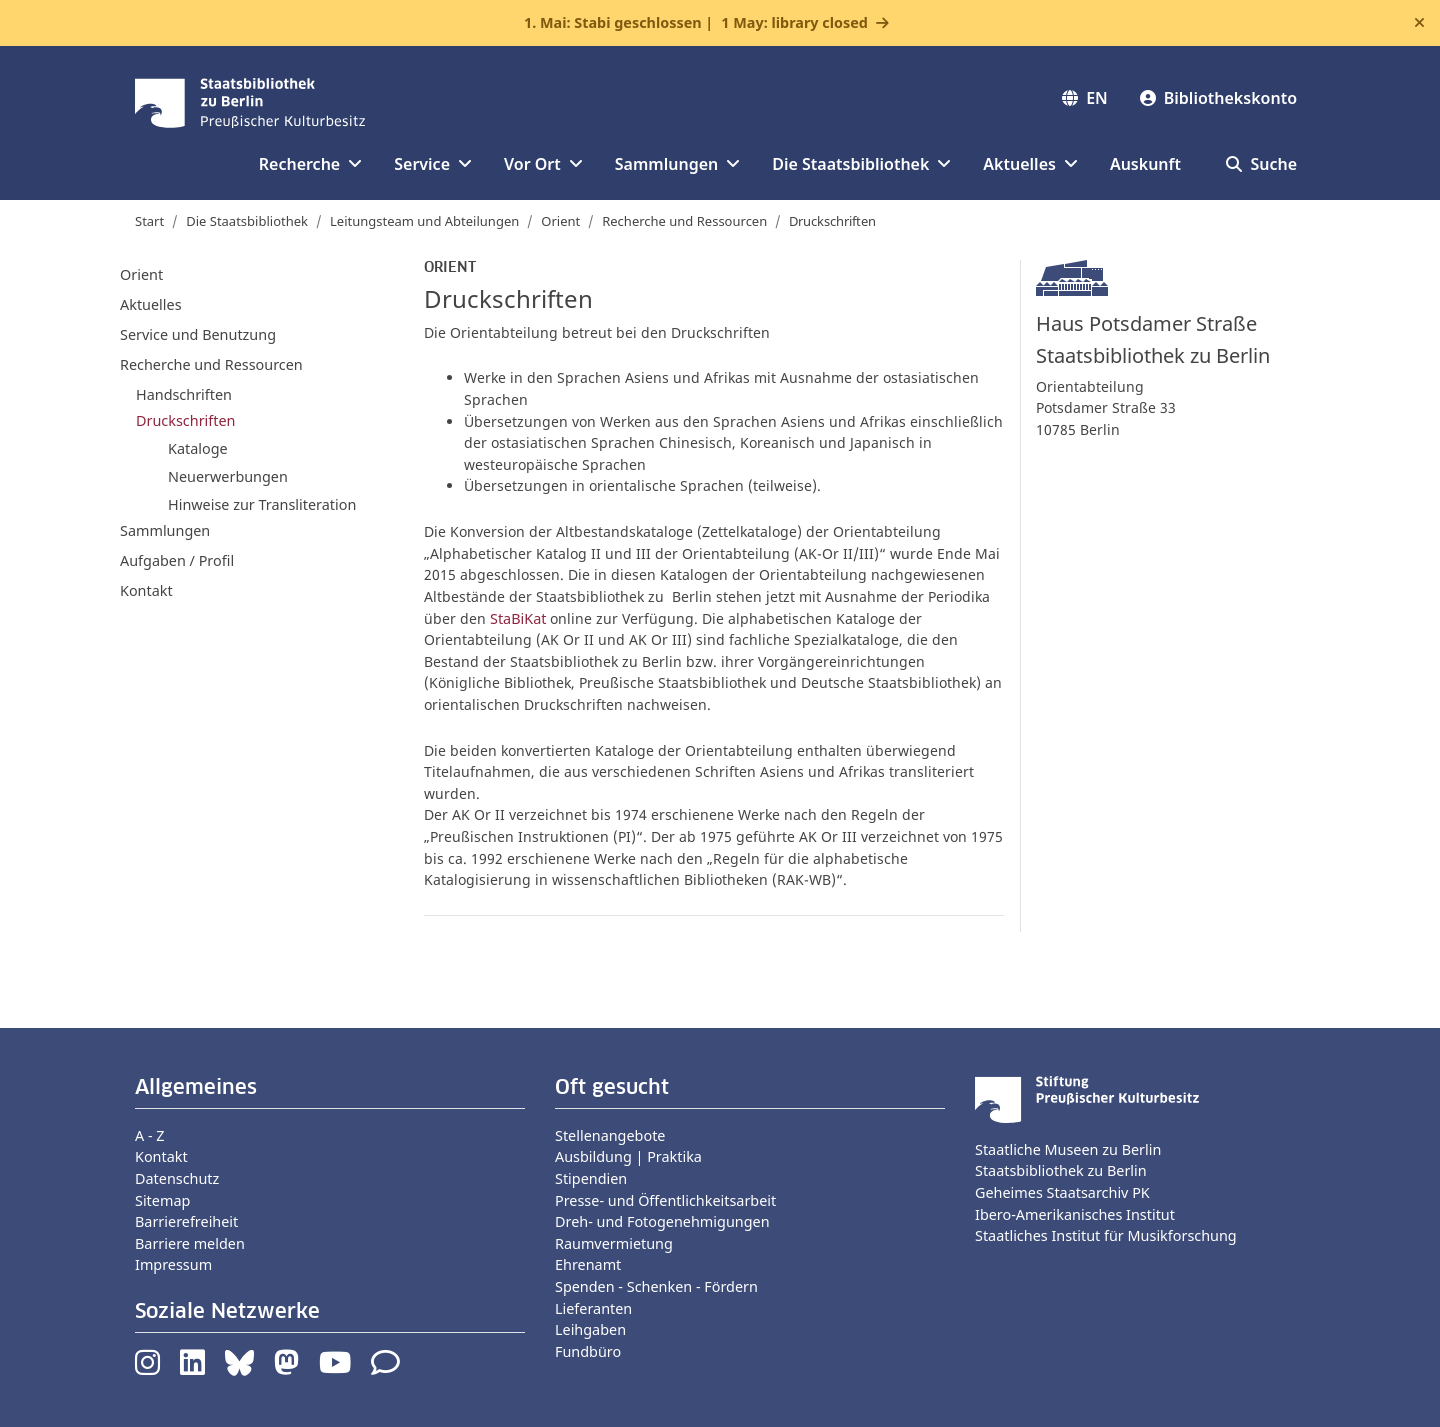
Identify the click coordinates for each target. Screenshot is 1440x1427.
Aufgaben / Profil (177, 560)
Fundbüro (588, 1351)
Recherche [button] (310, 164)
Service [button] (433, 164)
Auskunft (1145, 164)
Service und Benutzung (198, 334)
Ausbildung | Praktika (628, 1156)
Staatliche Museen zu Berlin (1068, 1149)
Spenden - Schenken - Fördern (656, 1286)
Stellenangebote (610, 1135)
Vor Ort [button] (543, 164)
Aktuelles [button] (1030, 164)
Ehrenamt (588, 1264)
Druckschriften (185, 420)
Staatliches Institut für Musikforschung (1106, 1235)
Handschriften (184, 394)
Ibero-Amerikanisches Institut (1075, 1214)
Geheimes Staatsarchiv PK (1062, 1192)
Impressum (173, 1264)
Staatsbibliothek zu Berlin (1061, 1170)
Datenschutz (177, 1178)
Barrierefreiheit (186, 1221)
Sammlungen (165, 530)
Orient (560, 221)
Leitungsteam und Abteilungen (424, 221)
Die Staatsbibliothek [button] (861, 164)
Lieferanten (593, 1308)
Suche (1261, 164)
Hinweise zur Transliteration (262, 504)
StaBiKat (518, 618)
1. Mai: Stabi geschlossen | (696, 23)
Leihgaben (590, 1329)
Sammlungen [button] (677, 164)
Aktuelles (151, 304)
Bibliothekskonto (1218, 98)
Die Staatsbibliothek (247, 221)
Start (149, 221)
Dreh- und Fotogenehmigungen (662, 1221)
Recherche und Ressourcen (684, 221)
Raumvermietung (614, 1243)
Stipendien (591, 1178)
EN (1085, 98)
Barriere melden (190, 1243)
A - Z (150, 1135)
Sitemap (162, 1200)
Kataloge (198, 448)
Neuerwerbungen (228, 476)
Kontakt (146, 590)
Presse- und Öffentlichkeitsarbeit (665, 1200)
